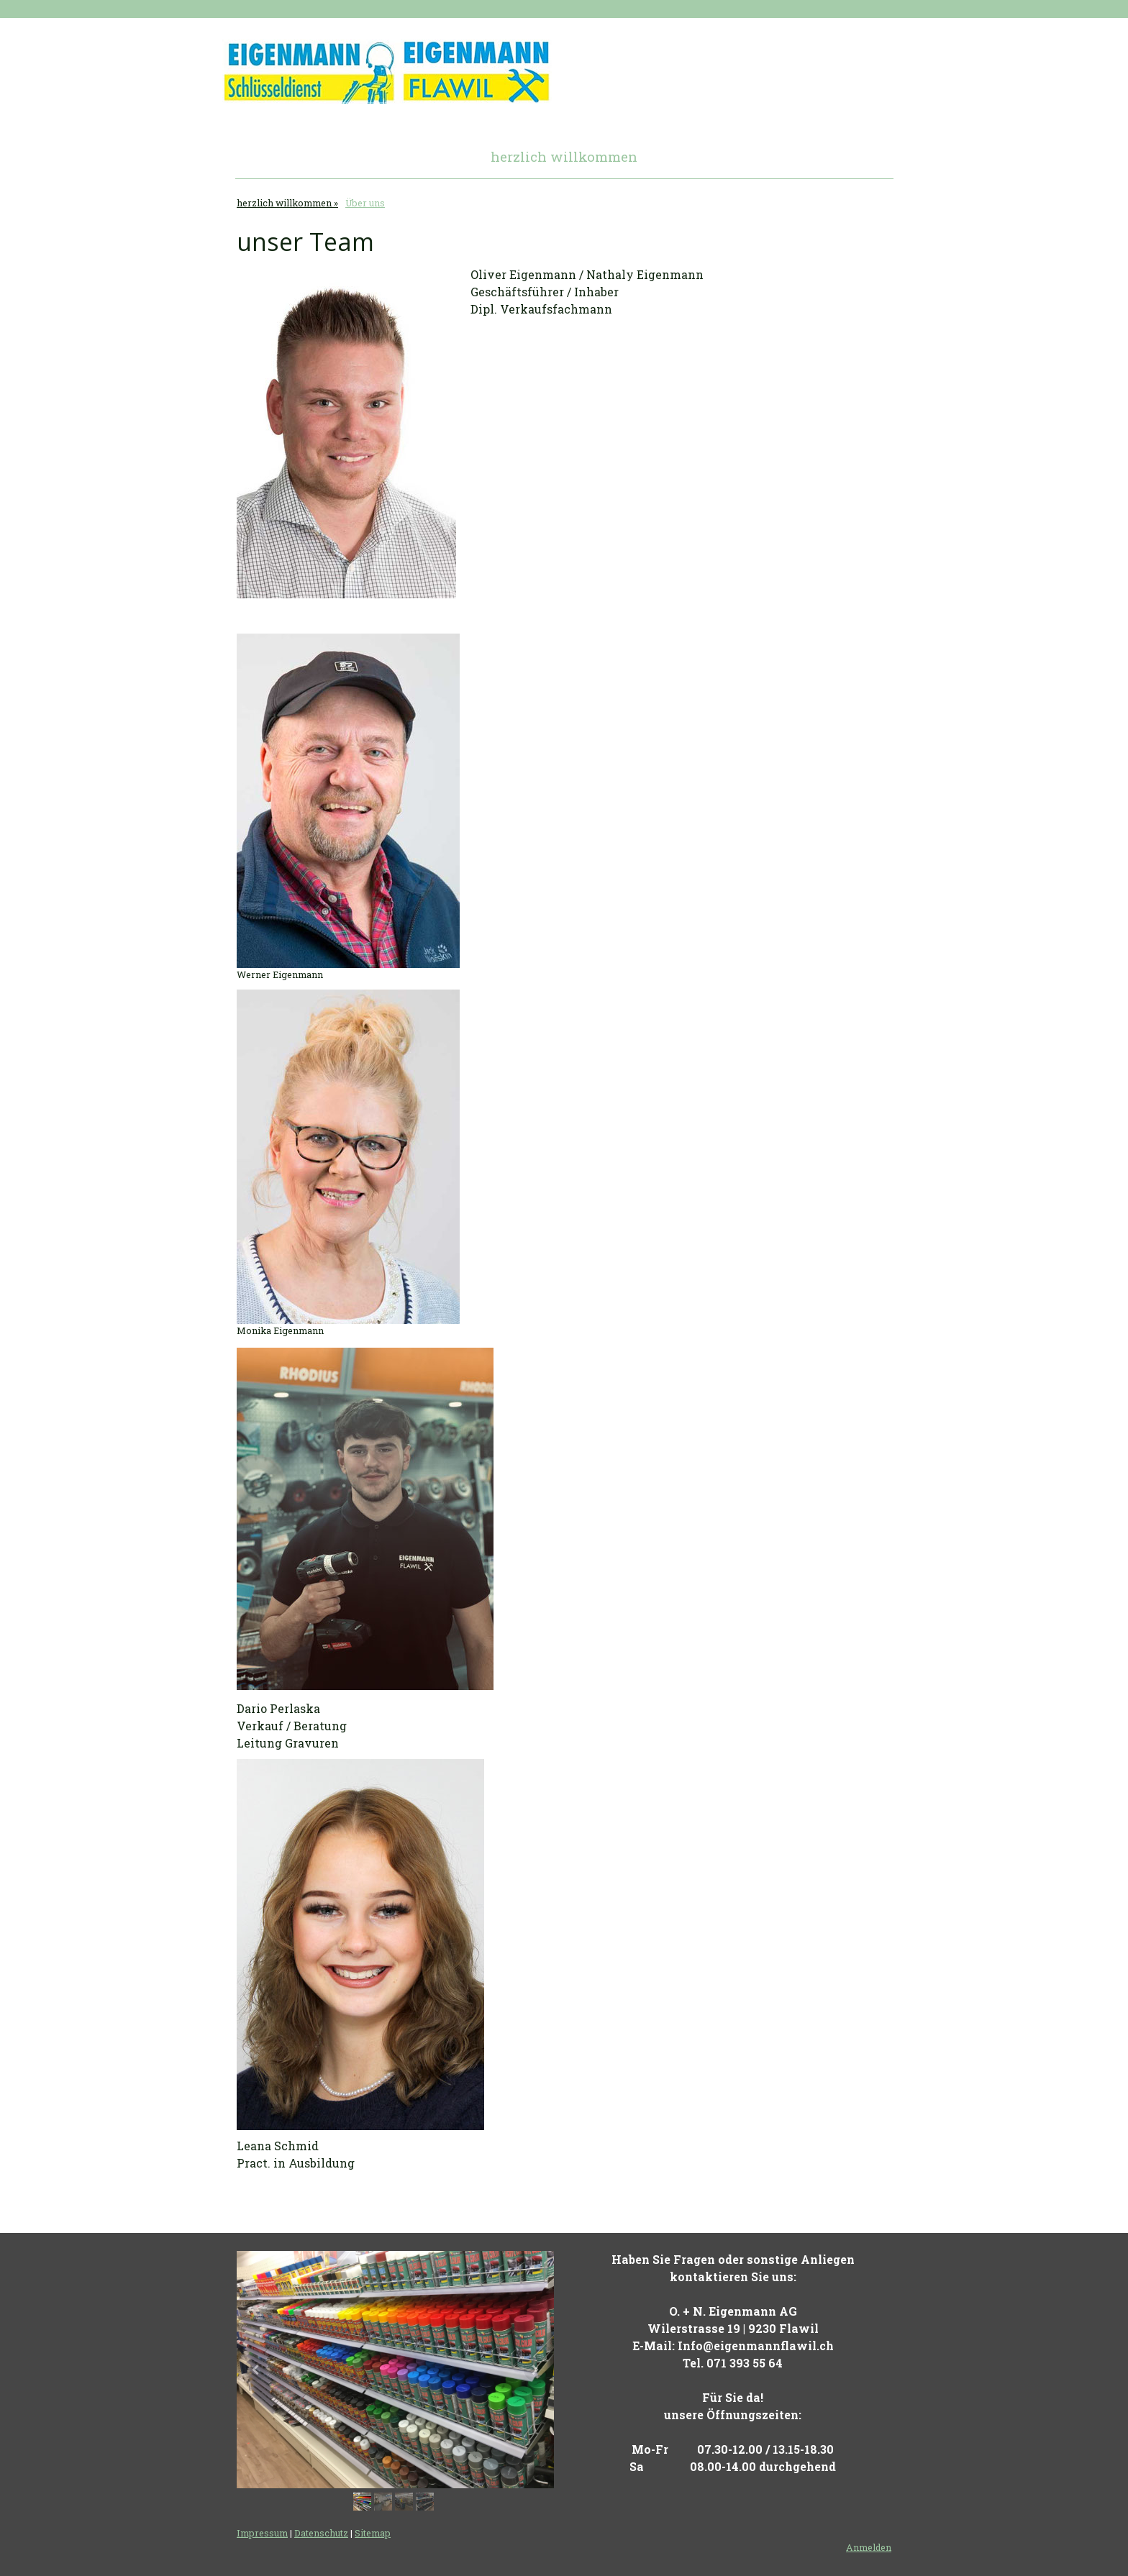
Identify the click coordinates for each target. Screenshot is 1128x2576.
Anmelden (868, 2547)
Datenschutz (321, 2533)
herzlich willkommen (564, 156)
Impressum (262, 2533)
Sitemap (373, 2533)
